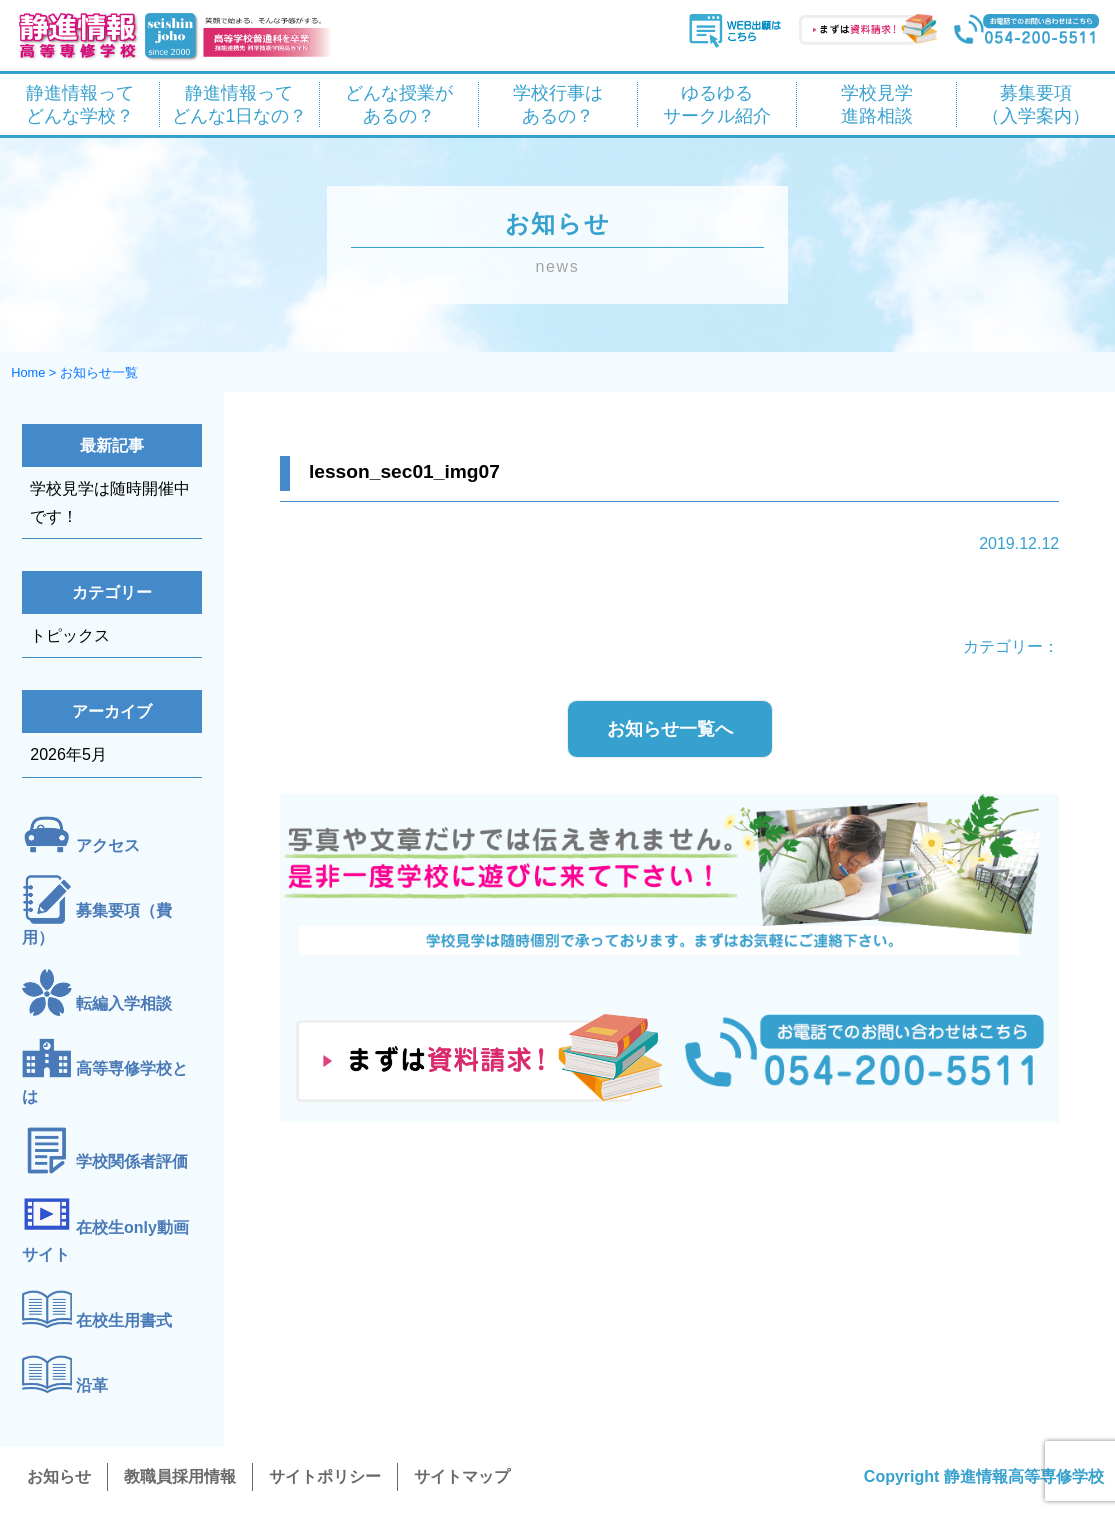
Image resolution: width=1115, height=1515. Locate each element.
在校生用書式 (124, 1320)
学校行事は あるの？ (558, 104)
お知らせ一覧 (99, 372)
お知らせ (59, 1476)
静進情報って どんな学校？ (80, 104)
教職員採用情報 (180, 1476)
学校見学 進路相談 (877, 104)
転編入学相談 (124, 1003)
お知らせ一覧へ (670, 729)
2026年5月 (68, 754)
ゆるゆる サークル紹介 (717, 104)
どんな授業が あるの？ (399, 104)
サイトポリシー (325, 1476)
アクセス (108, 845)
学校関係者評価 (132, 1161)
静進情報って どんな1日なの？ (240, 104)
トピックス (70, 635)
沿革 (92, 1385)
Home (28, 372)
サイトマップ (462, 1476)
